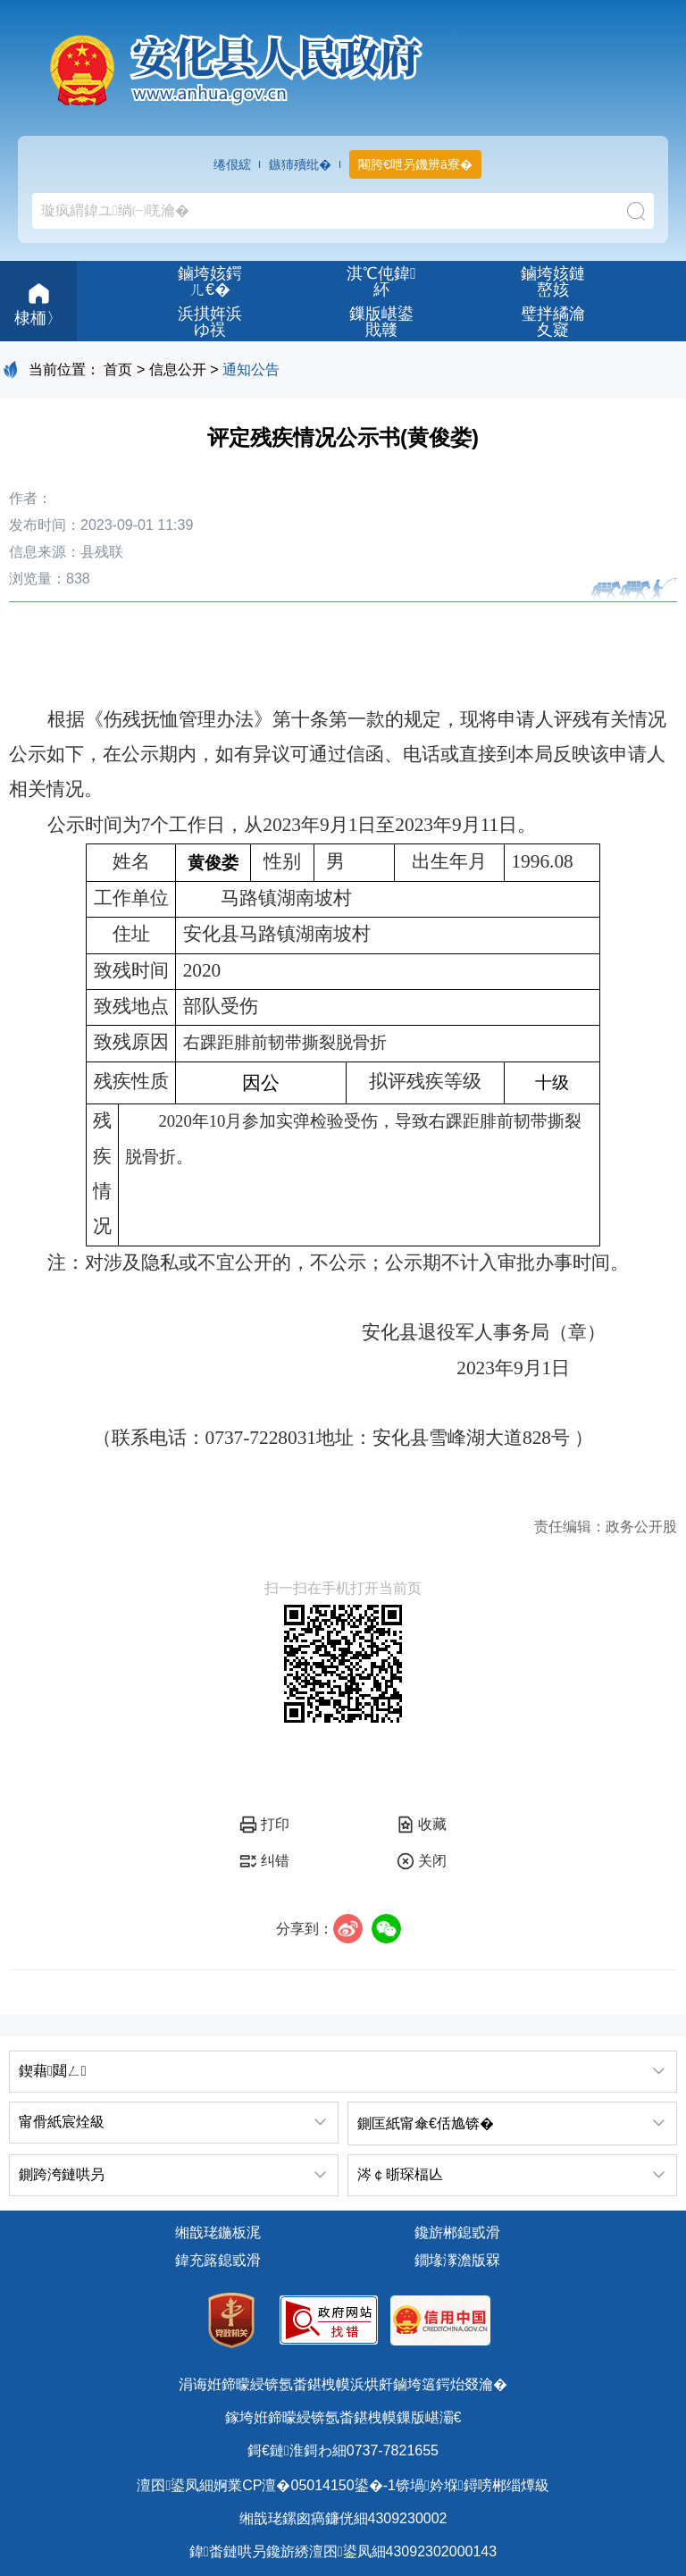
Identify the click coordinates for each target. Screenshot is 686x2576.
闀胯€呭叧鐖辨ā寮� (415, 164)
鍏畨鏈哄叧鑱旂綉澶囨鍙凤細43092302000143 (343, 2551)
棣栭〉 (38, 302)
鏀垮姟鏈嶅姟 (553, 281)
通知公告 (251, 369)
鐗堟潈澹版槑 (457, 2260)
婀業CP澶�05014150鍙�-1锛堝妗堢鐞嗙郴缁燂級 (380, 2485)
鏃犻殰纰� (300, 164)
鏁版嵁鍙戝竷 (381, 322)
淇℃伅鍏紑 (381, 281)
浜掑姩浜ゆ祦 (210, 322)
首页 (118, 369)
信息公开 (177, 369)
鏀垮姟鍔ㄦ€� (210, 281)
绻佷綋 (232, 164)
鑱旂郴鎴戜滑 (457, 2232)
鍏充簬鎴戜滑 (218, 2260)
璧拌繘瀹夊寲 (553, 322)
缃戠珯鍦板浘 (218, 2232)
